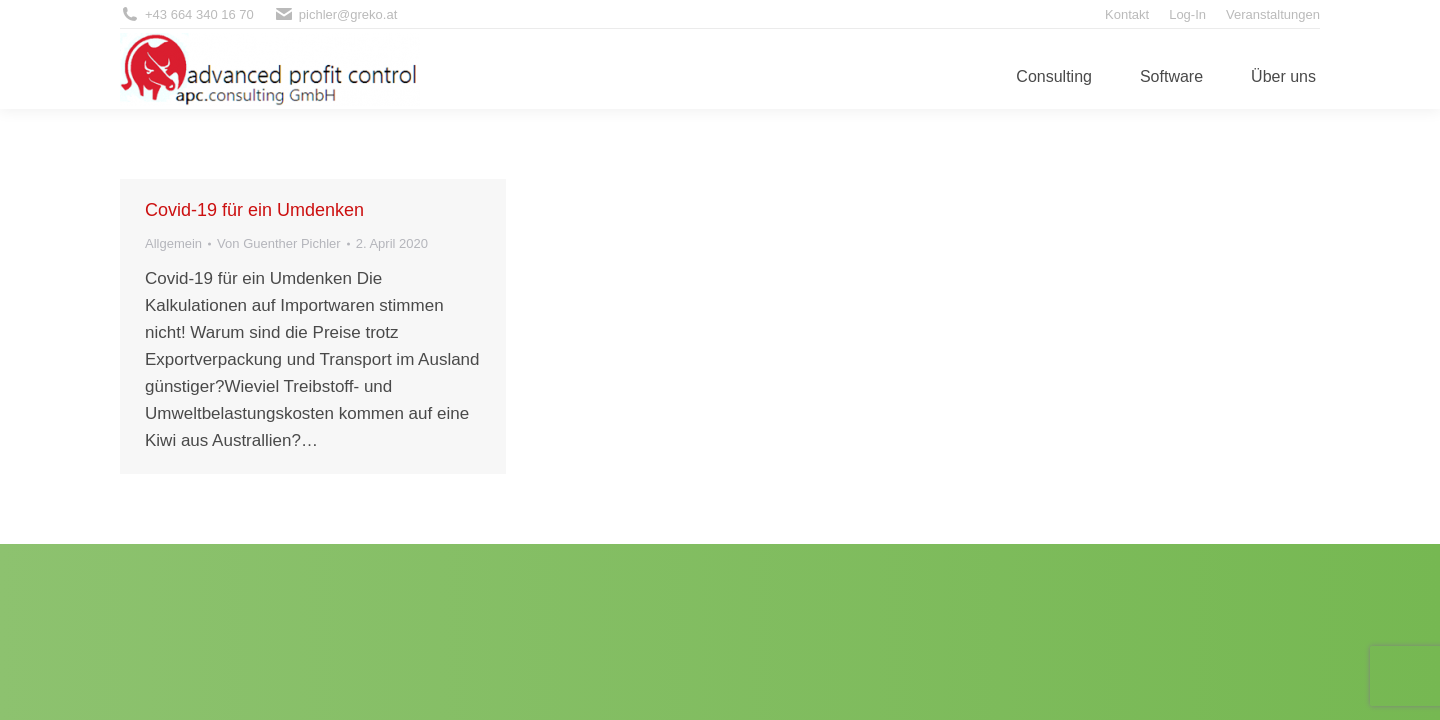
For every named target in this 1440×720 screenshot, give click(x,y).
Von (279, 243)
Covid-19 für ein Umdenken (254, 210)
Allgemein (173, 243)
